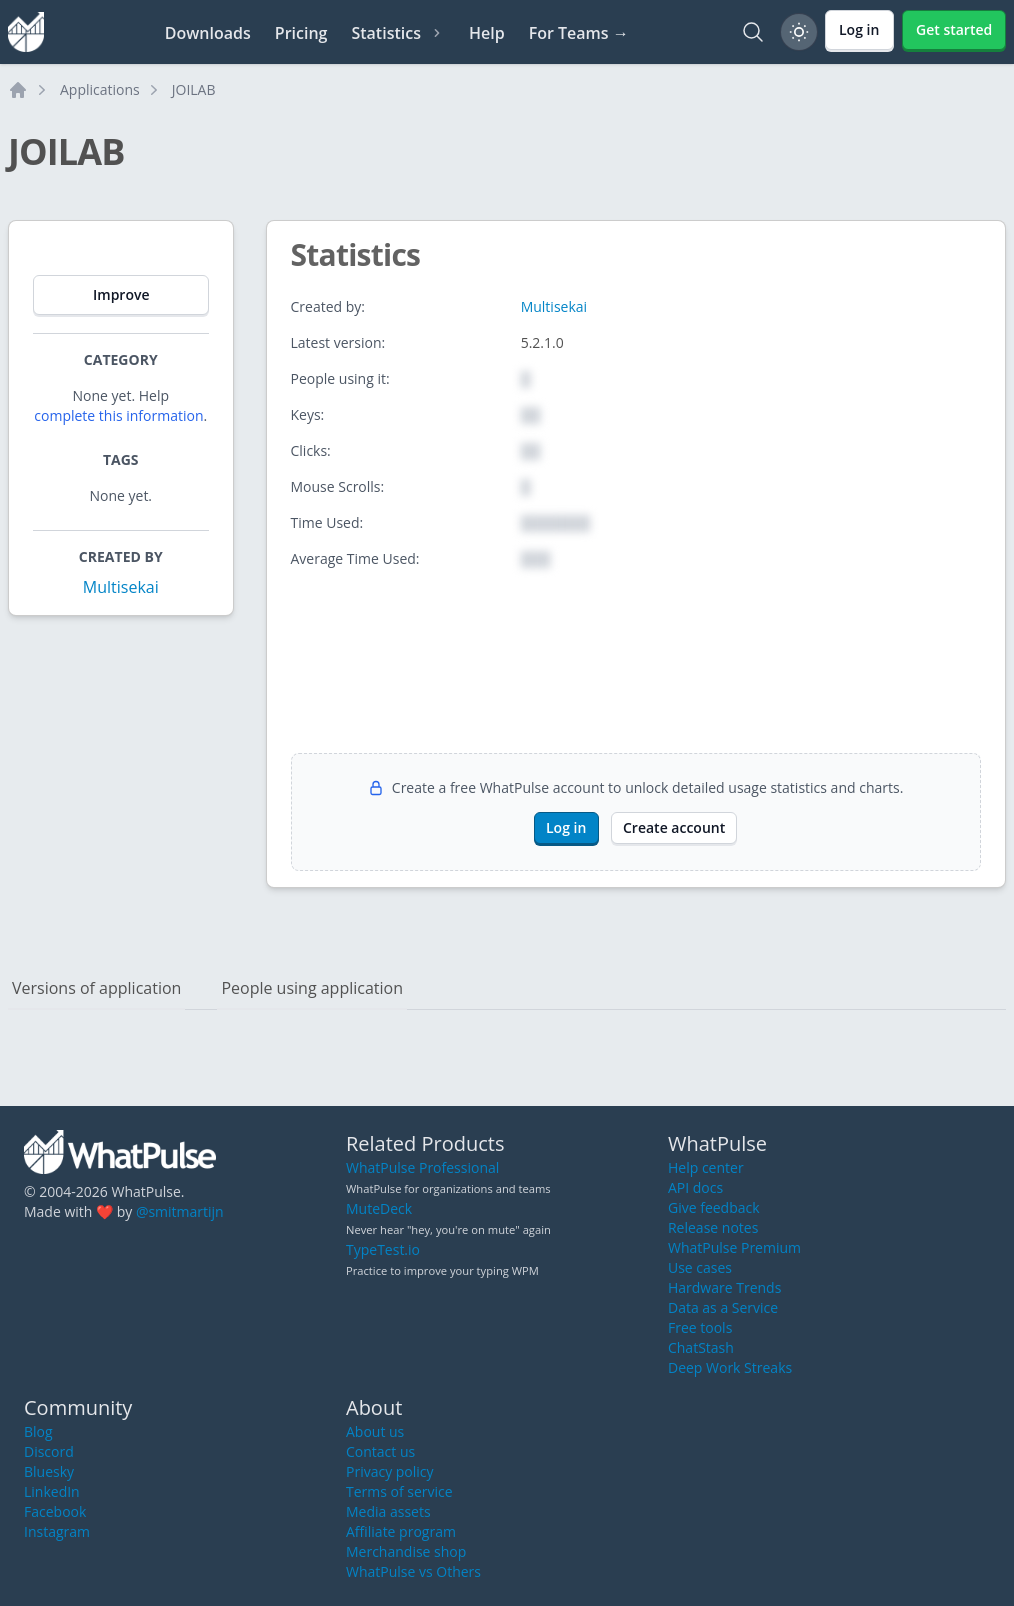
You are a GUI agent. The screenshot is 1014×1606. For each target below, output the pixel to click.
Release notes (713, 1227)
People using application (312, 988)
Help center (706, 1167)
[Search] (753, 32)
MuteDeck (379, 1208)
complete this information (118, 415)
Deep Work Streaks (730, 1367)
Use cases (700, 1267)
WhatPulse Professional (422, 1167)
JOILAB (194, 89)
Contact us (380, 1451)
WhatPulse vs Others (413, 1571)
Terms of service (399, 1491)
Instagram (57, 1531)
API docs (695, 1187)
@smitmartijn (180, 1211)
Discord (49, 1451)
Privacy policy (390, 1471)
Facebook (55, 1511)
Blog (38, 1431)
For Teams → (579, 33)
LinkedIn (52, 1491)
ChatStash (701, 1347)
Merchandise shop (406, 1551)
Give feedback (714, 1207)
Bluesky (49, 1471)
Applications (100, 89)
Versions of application (96, 988)
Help (487, 33)
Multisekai (121, 587)
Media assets (388, 1511)
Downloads (208, 33)
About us (375, 1431)
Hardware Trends (724, 1287)
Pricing (301, 33)
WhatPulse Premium (734, 1247)
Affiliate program (401, 1531)
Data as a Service (723, 1307)
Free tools (700, 1327)
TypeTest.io (383, 1249)
